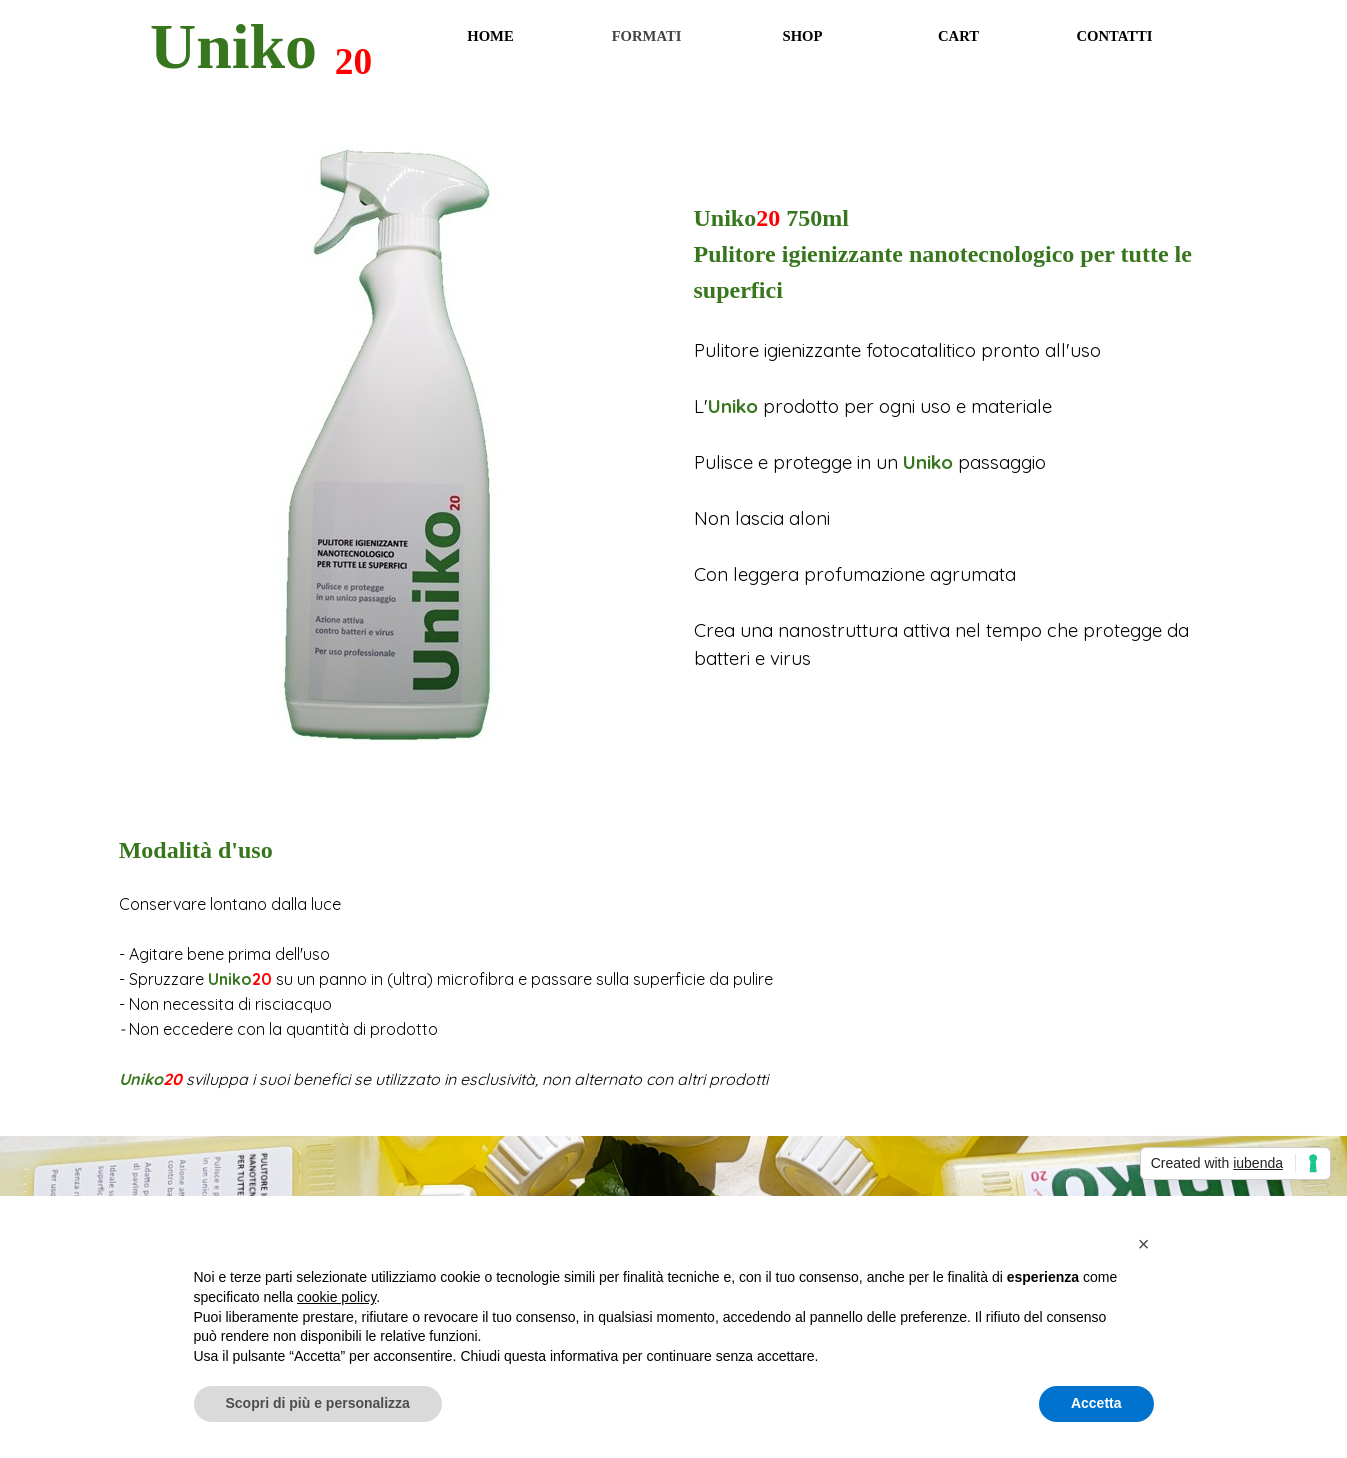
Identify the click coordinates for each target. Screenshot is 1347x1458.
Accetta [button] (1096, 1403)
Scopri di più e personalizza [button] (318, 1403)
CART (958, 36)
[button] (1144, 1244)
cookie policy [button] (336, 1297)
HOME (490, 36)
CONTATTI (1114, 36)
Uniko (233, 46)
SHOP (803, 36)
